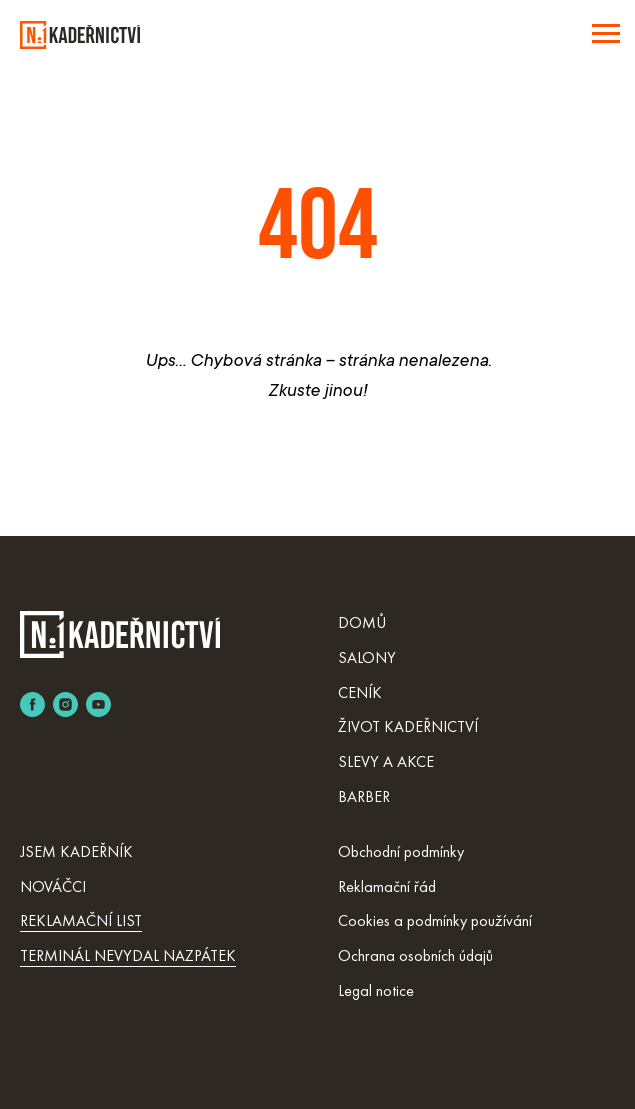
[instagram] (65, 704)
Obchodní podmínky (401, 851)
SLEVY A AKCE (386, 761)
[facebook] (32, 704)
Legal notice (376, 990)
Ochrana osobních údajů (415, 955)
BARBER (364, 796)
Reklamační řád (387, 886)
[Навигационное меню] (606, 34)
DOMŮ (362, 622)
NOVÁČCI (53, 886)
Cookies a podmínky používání (435, 920)
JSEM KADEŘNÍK (76, 851)
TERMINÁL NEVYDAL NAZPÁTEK (128, 955)
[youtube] (98, 704)
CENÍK (360, 692)
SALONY (367, 657)
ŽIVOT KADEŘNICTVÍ (408, 726)
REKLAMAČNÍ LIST (81, 920)
